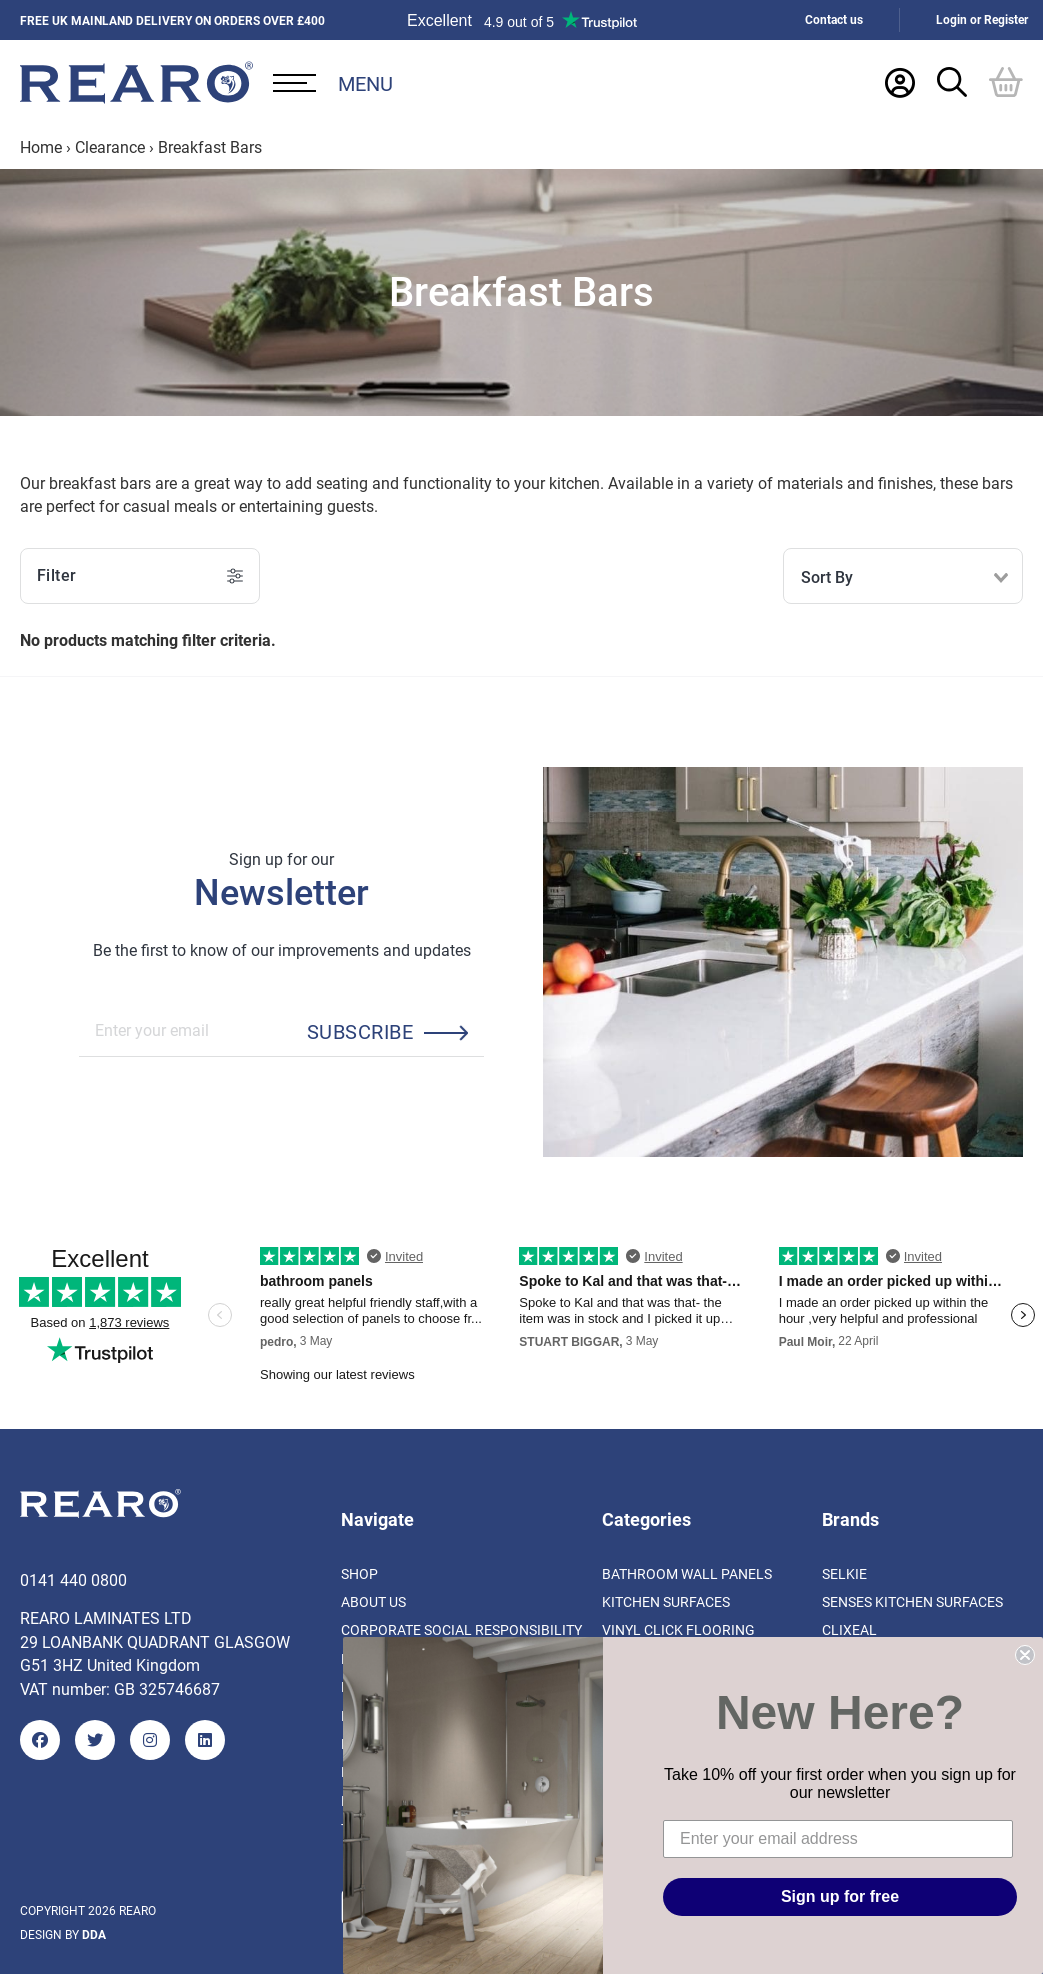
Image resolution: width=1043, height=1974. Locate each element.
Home (41, 146)
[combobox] (903, 576)
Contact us (834, 19)
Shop (359, 1573)
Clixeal (849, 1629)
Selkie (844, 1573)
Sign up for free (840, 1896)
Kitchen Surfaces (666, 1601)
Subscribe (360, 1031)
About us (373, 1601)
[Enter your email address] (838, 1839)
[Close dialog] (1025, 1655)
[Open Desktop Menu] (333, 83)
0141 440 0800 (73, 1579)
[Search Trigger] (952, 82)
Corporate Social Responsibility (461, 1629)
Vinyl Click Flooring (678, 1629)
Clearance (110, 146)
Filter (140, 575)
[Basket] (1006, 82)
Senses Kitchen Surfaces (912, 1601)
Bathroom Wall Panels (687, 1573)
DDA (94, 1934)
